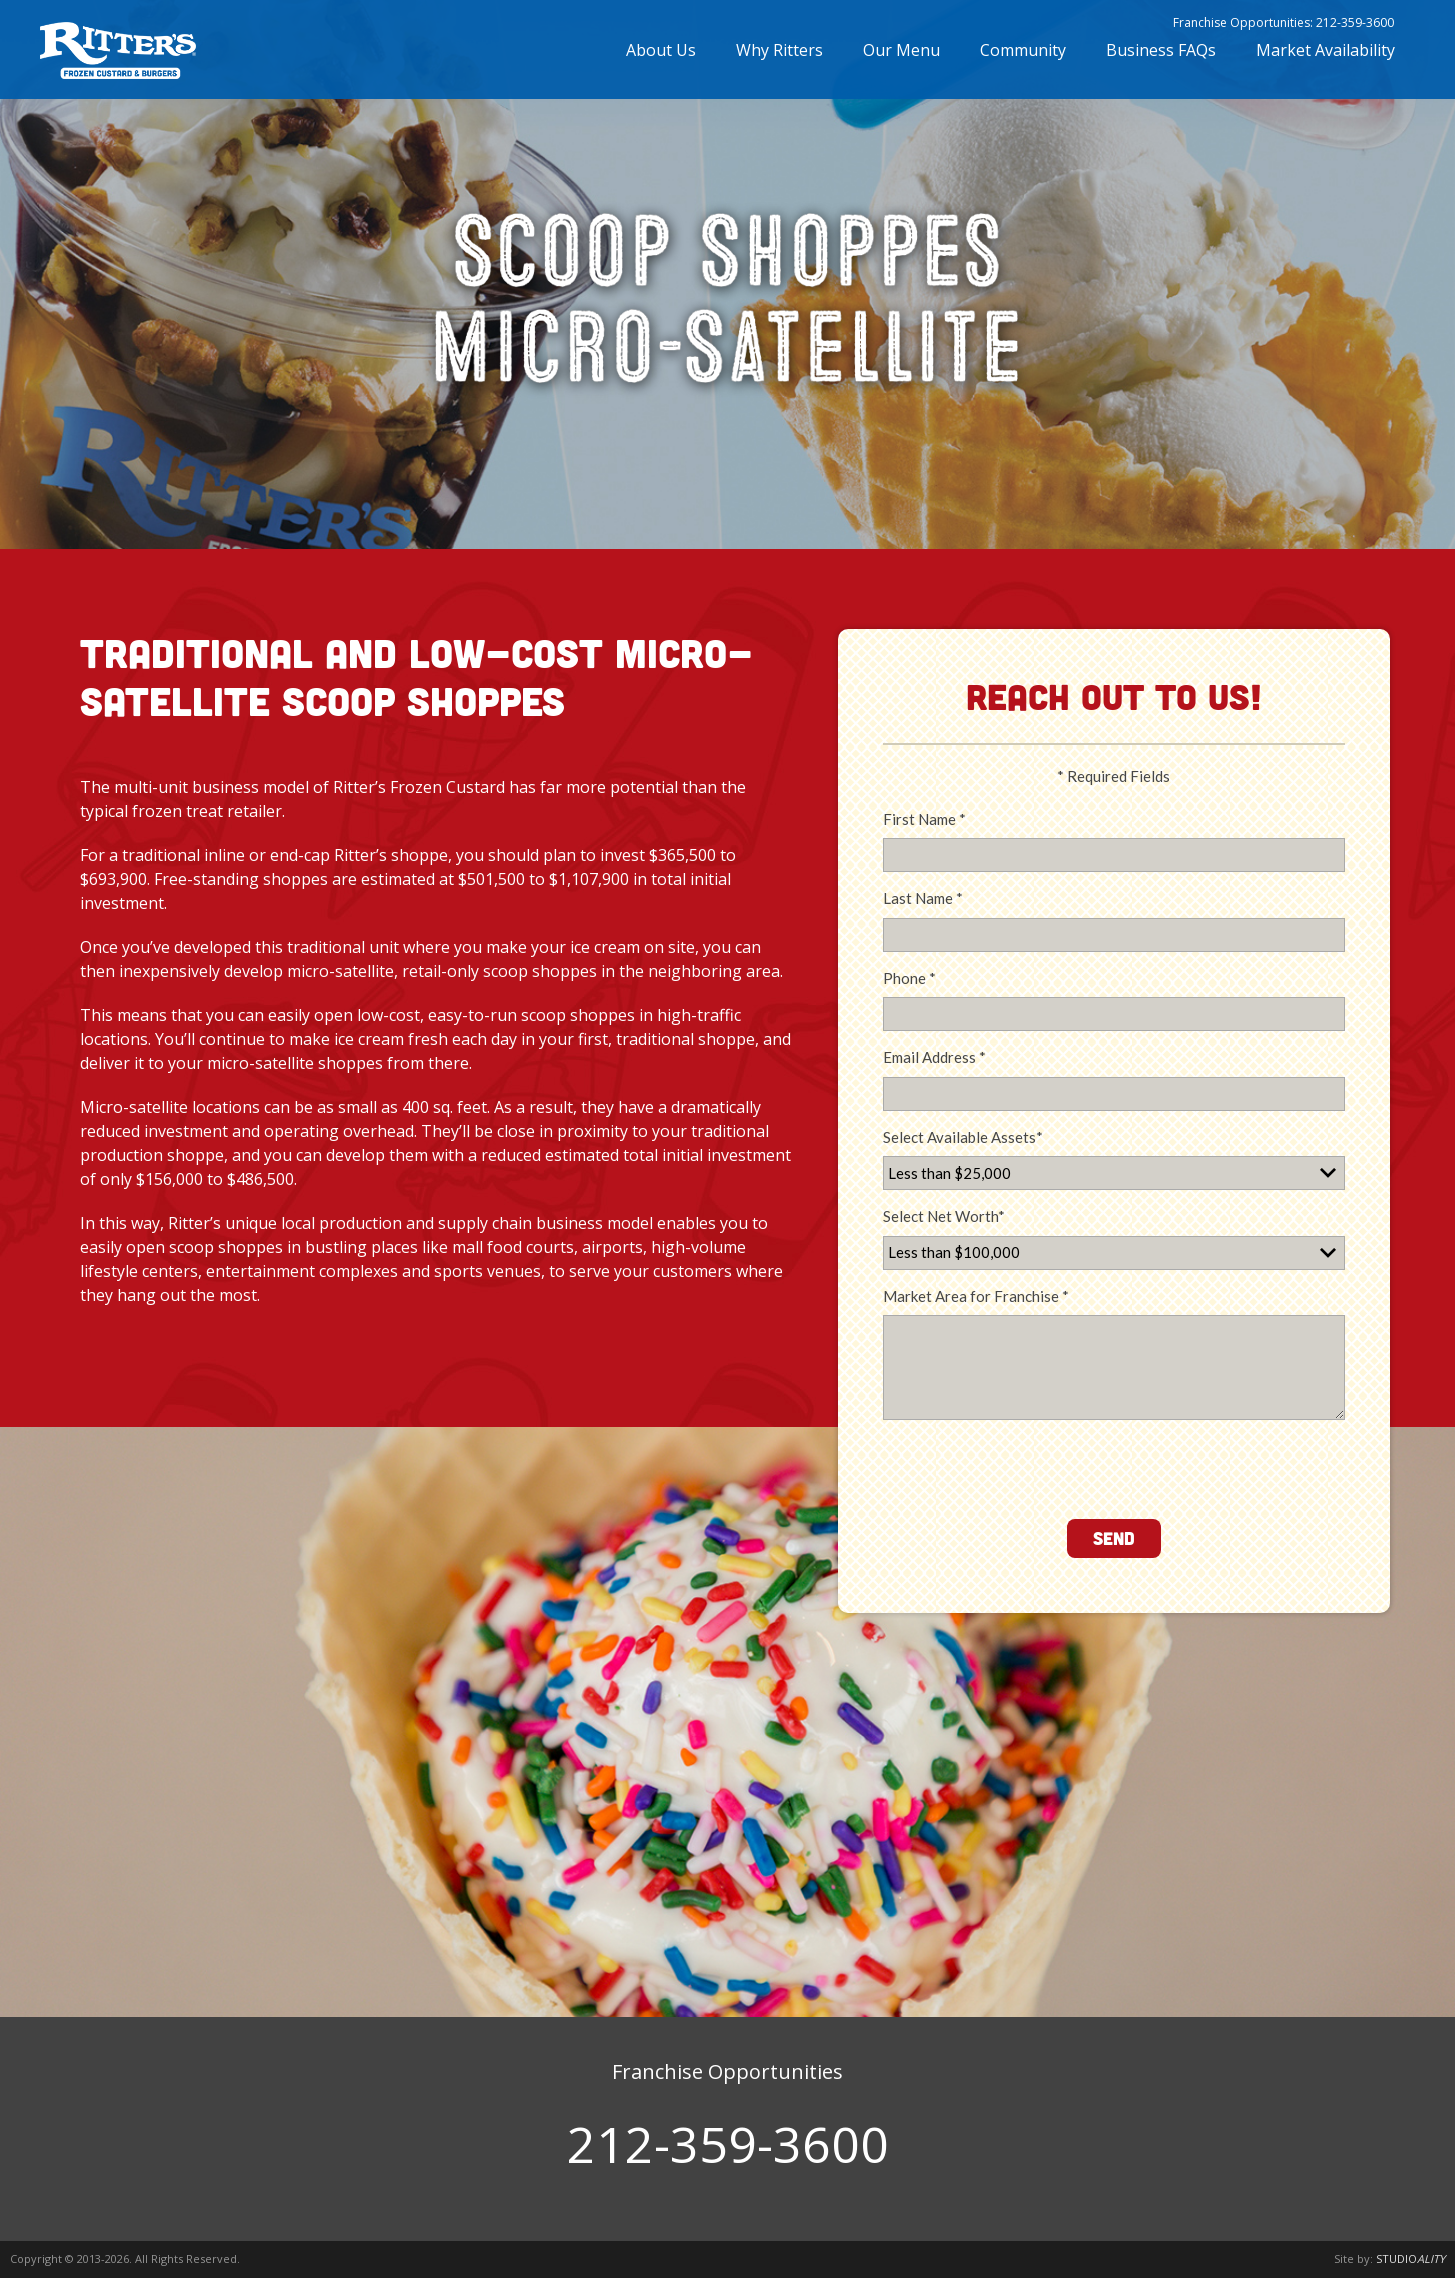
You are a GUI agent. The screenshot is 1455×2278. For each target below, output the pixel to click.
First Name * (924, 819)
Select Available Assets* (963, 1137)
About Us (661, 58)
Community (1023, 58)
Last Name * (923, 898)
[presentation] (1035, 1465)
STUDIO (1410, 2258)
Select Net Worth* (944, 1216)
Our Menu (901, 58)
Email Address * (934, 1057)
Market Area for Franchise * (976, 1296)
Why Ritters (779, 58)
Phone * (909, 978)
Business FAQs (1161, 58)
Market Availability (1325, 58)
